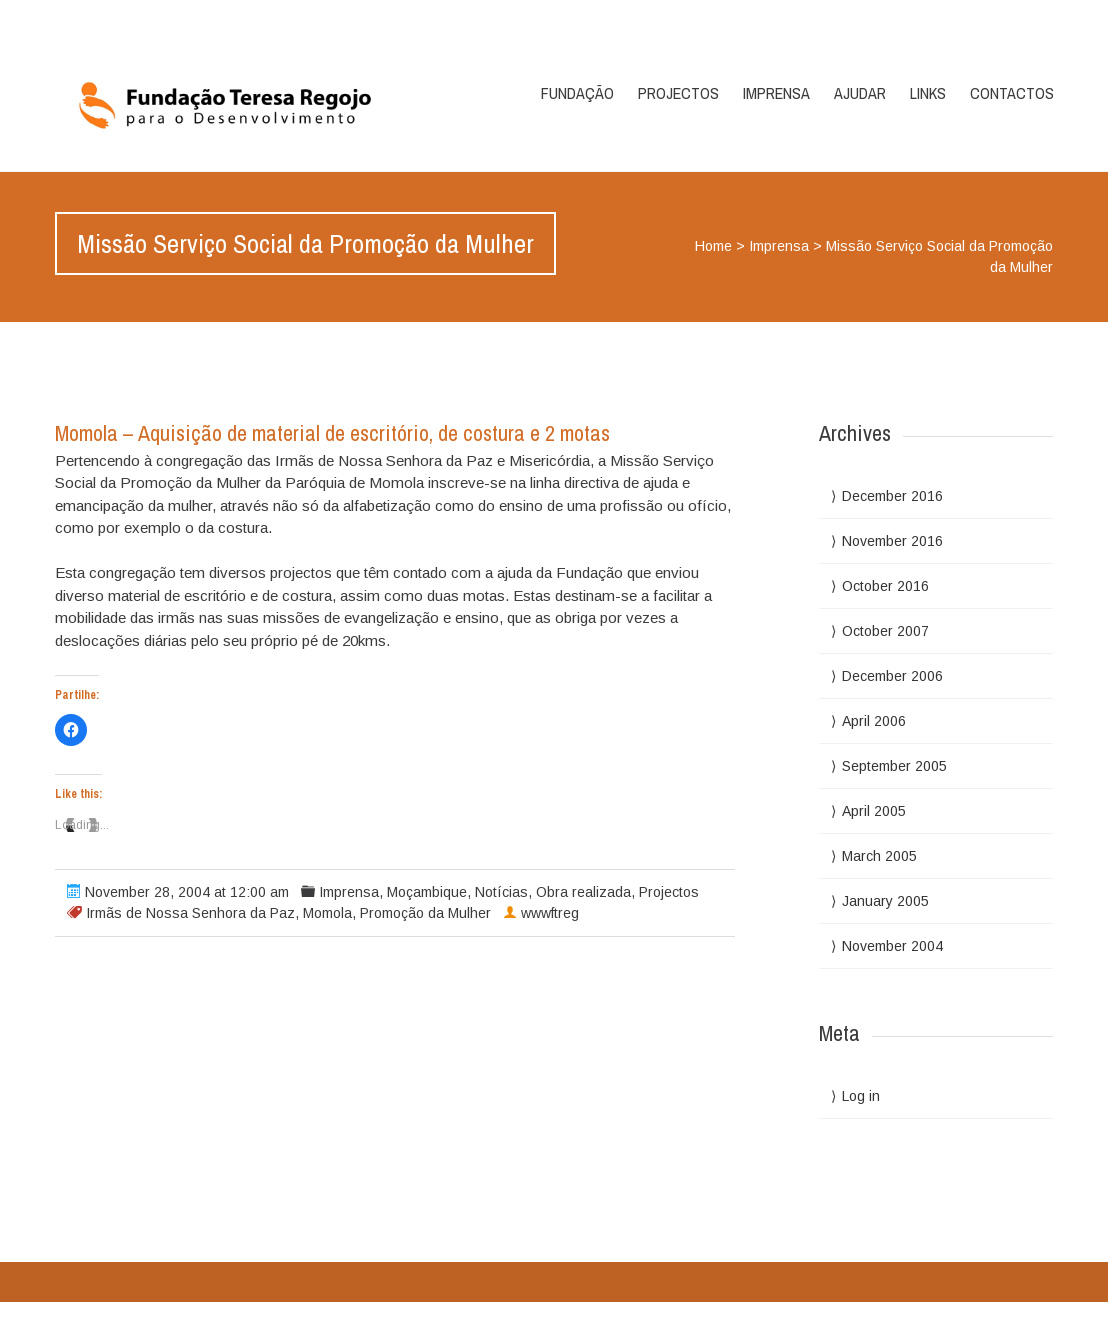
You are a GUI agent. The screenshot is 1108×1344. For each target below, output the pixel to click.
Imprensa (776, 93)
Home (713, 246)
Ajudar (860, 93)
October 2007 (885, 631)
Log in (861, 1096)
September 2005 (894, 766)
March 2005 (879, 856)
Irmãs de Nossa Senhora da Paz (190, 913)
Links (928, 93)
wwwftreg (550, 913)
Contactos (1012, 93)
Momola (327, 913)
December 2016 (892, 496)
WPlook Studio (1003, 1322)
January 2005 (885, 901)
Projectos (678, 93)
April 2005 (874, 811)
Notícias (501, 892)
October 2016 (885, 586)
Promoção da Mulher (425, 913)
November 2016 (892, 541)
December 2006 (892, 676)
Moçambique (427, 892)
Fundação (577, 93)
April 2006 (874, 721)
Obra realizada (583, 892)
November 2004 (892, 946)
